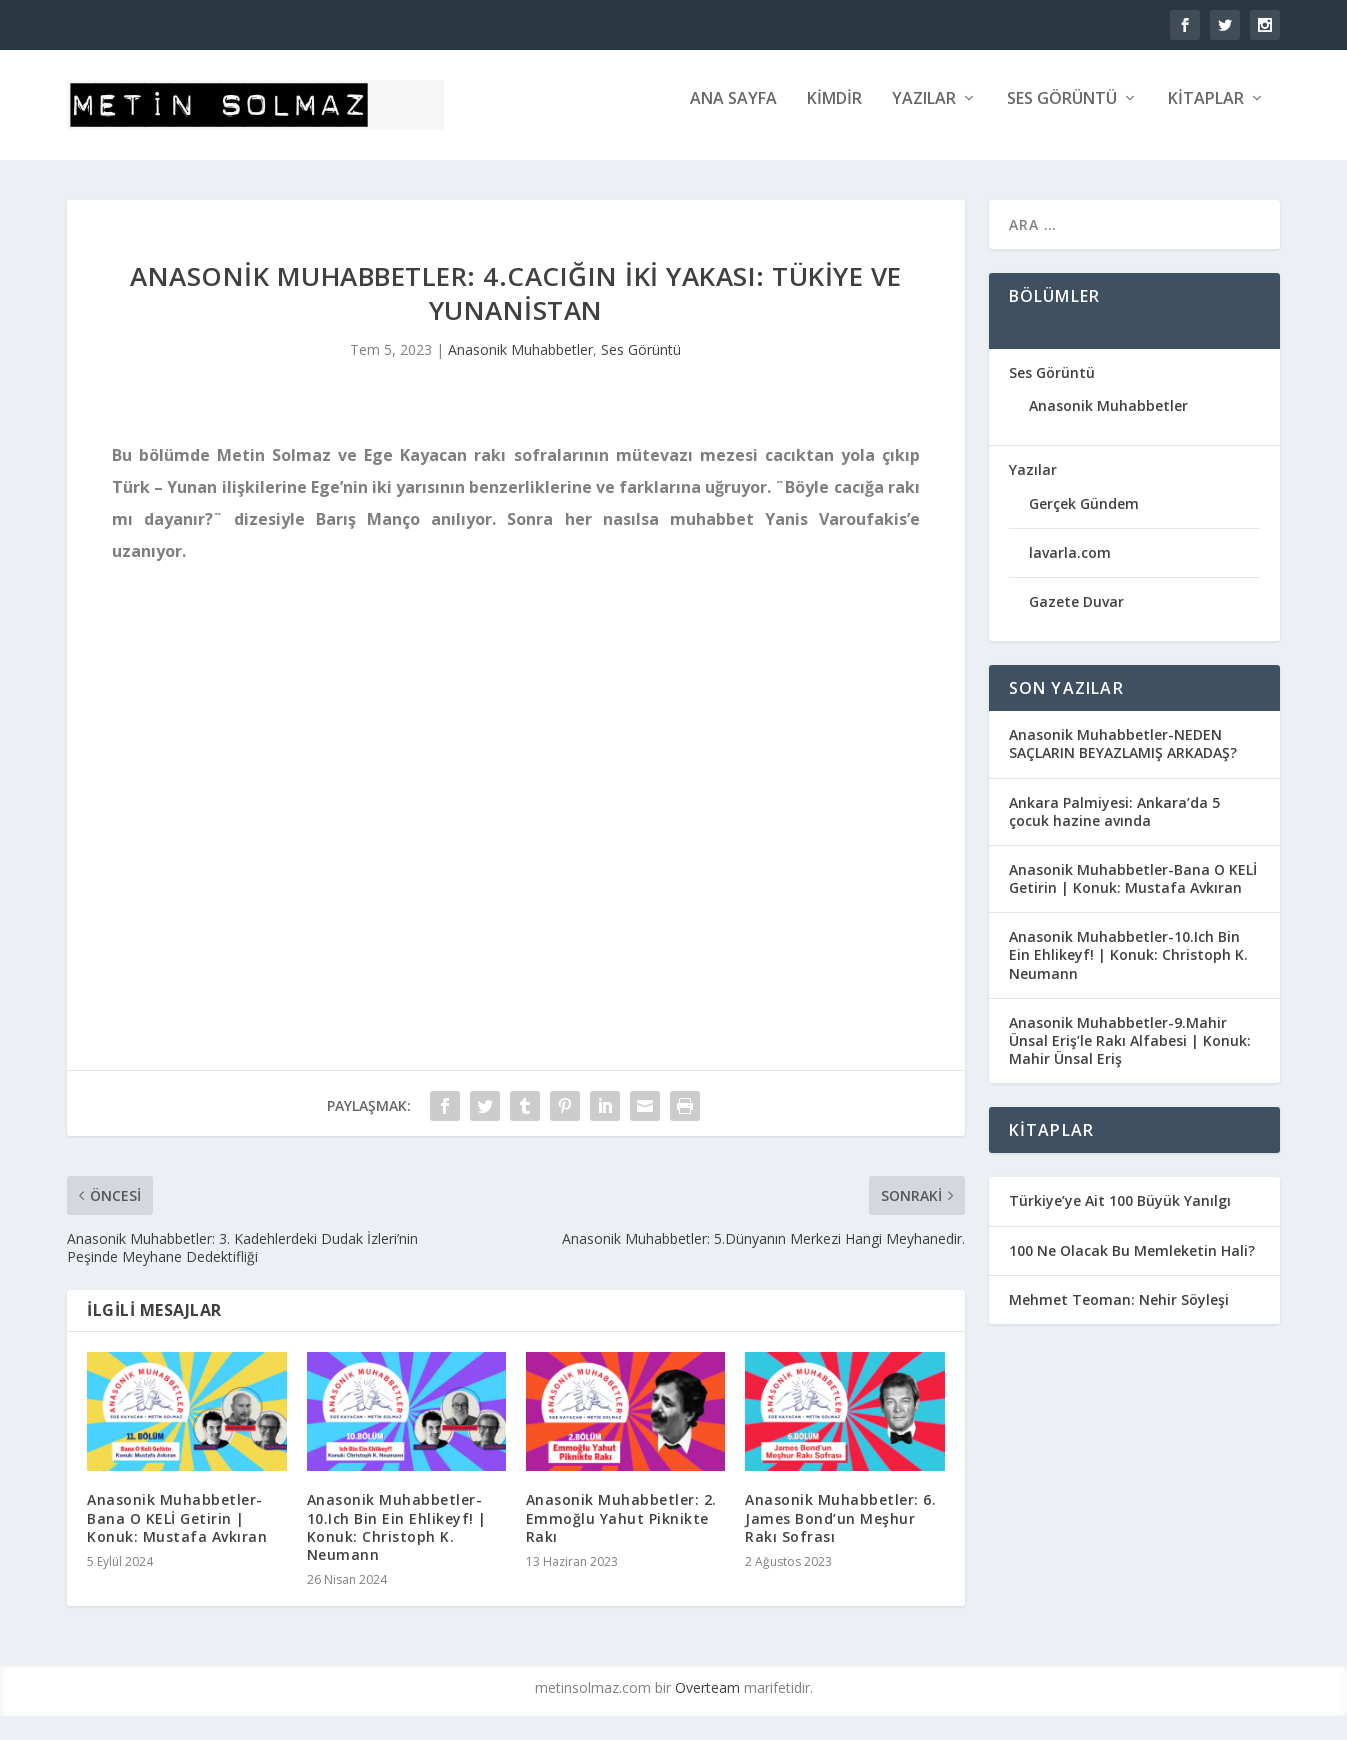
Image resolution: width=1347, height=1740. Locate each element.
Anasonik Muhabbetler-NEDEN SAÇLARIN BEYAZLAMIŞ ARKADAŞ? (1123, 757)
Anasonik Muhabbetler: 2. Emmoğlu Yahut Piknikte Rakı (621, 1531)
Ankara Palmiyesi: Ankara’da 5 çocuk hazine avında (1114, 825)
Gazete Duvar (1076, 615)
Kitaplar (1206, 113)
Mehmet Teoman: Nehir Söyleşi (1119, 1313)
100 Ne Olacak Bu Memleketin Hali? (1132, 1264)
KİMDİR (834, 113)
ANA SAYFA (733, 113)
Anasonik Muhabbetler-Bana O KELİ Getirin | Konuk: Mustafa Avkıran (177, 1531)
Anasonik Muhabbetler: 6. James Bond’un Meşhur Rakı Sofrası (840, 1531)
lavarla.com (1070, 566)
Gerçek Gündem (1084, 517)
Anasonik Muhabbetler (520, 363)
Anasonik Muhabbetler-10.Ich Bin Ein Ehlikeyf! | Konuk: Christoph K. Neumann (397, 1541)
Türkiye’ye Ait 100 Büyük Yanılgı (1120, 1214)
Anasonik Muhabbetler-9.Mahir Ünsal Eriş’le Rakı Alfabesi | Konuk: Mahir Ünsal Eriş (1130, 1054)
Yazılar (924, 113)
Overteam (707, 1701)
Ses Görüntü (1062, 113)
